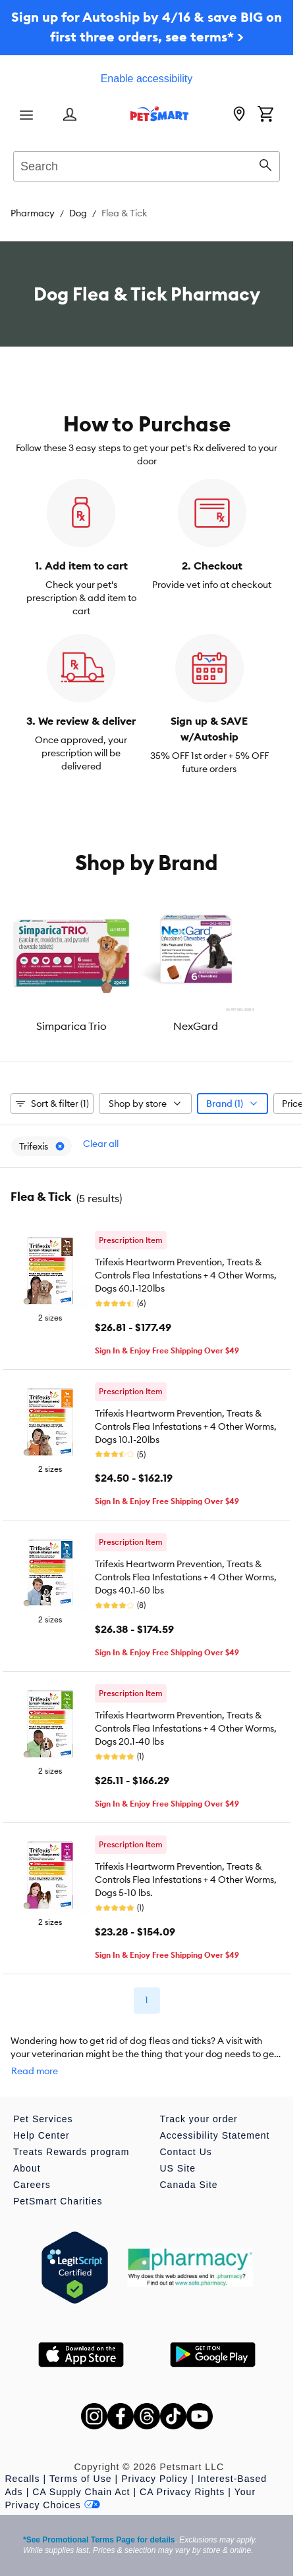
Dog (78, 213)
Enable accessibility (147, 78)
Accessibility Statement (215, 2135)
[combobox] (146, 164)
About (27, 2168)
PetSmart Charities (57, 2201)
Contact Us (186, 2152)
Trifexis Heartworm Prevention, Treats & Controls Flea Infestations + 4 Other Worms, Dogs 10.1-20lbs (186, 1426)
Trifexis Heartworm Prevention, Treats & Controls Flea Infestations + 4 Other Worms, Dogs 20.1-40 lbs (186, 1728)
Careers (32, 2184)
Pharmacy (33, 213)
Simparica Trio (71, 1026)
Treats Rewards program (71, 2152)
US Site (178, 2168)
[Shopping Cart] (265, 115)
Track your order (199, 2119)
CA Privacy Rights (182, 2492)
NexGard (195, 1026)
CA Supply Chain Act (81, 2492)
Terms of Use (80, 2478)
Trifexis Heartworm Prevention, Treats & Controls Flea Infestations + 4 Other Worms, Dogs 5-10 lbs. (186, 1879)
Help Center (41, 2135)
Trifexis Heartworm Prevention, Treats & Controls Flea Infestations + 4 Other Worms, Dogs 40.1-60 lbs (186, 1577)
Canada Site (189, 2184)
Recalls (22, 2478)
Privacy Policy (154, 2478)
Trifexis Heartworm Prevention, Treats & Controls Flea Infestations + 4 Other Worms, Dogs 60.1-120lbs (186, 1275)
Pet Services (43, 2119)
